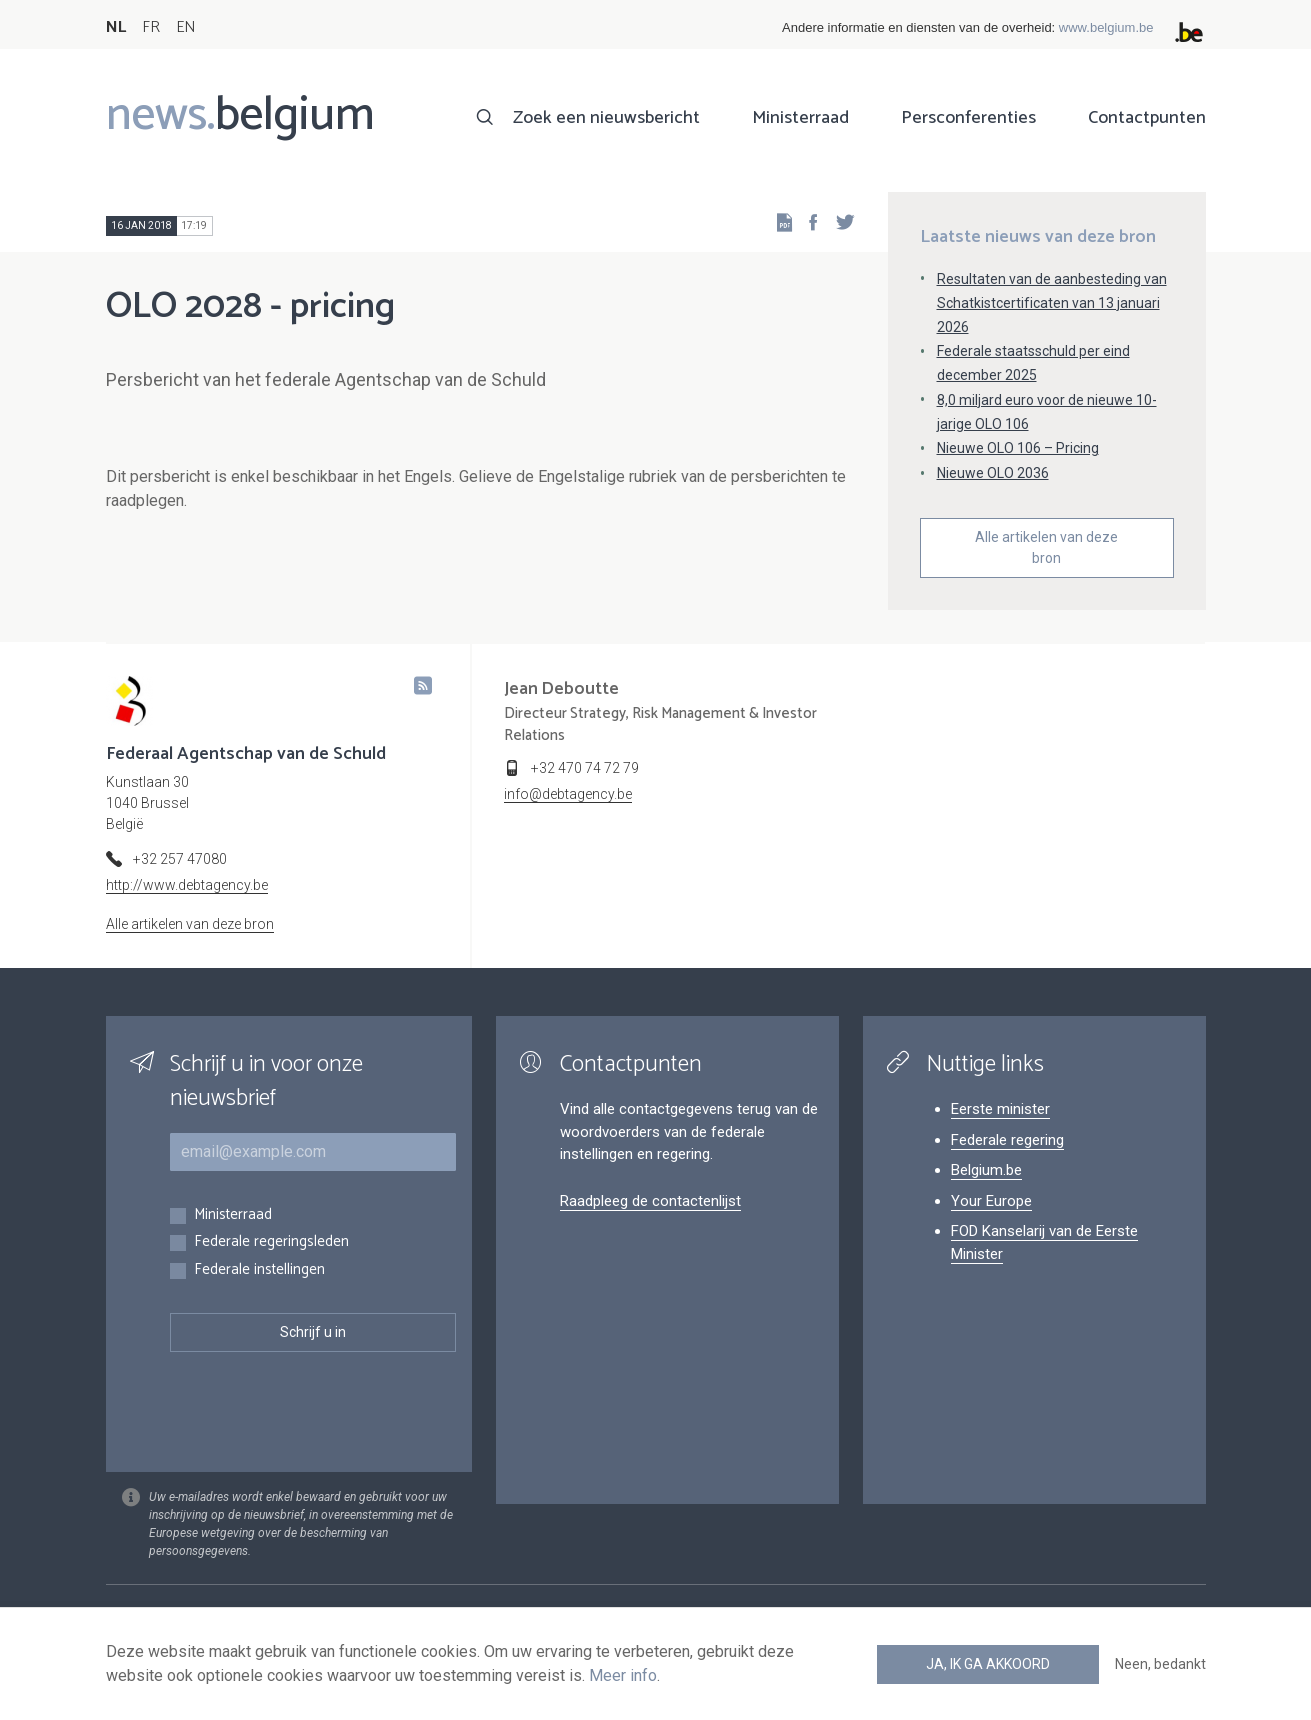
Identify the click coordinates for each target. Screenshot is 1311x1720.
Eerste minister (1000, 1109)
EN (185, 27)
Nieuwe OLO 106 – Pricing (1018, 448)
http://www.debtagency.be (187, 885)
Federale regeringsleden (271, 1242)
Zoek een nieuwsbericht (606, 118)
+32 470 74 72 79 (585, 768)
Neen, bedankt (1160, 1664)
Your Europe (991, 1201)
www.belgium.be (1106, 27)
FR (151, 27)
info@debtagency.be (568, 794)
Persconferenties (968, 118)
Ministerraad (800, 118)
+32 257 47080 (180, 859)
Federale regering (1007, 1140)
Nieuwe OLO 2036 (993, 473)
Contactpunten (1147, 118)
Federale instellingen (259, 1270)
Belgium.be (986, 1170)
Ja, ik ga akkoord (988, 1664)
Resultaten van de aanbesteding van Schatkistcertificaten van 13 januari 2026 (1052, 303)
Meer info (623, 1675)
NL (116, 27)
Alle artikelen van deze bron (1046, 547)
